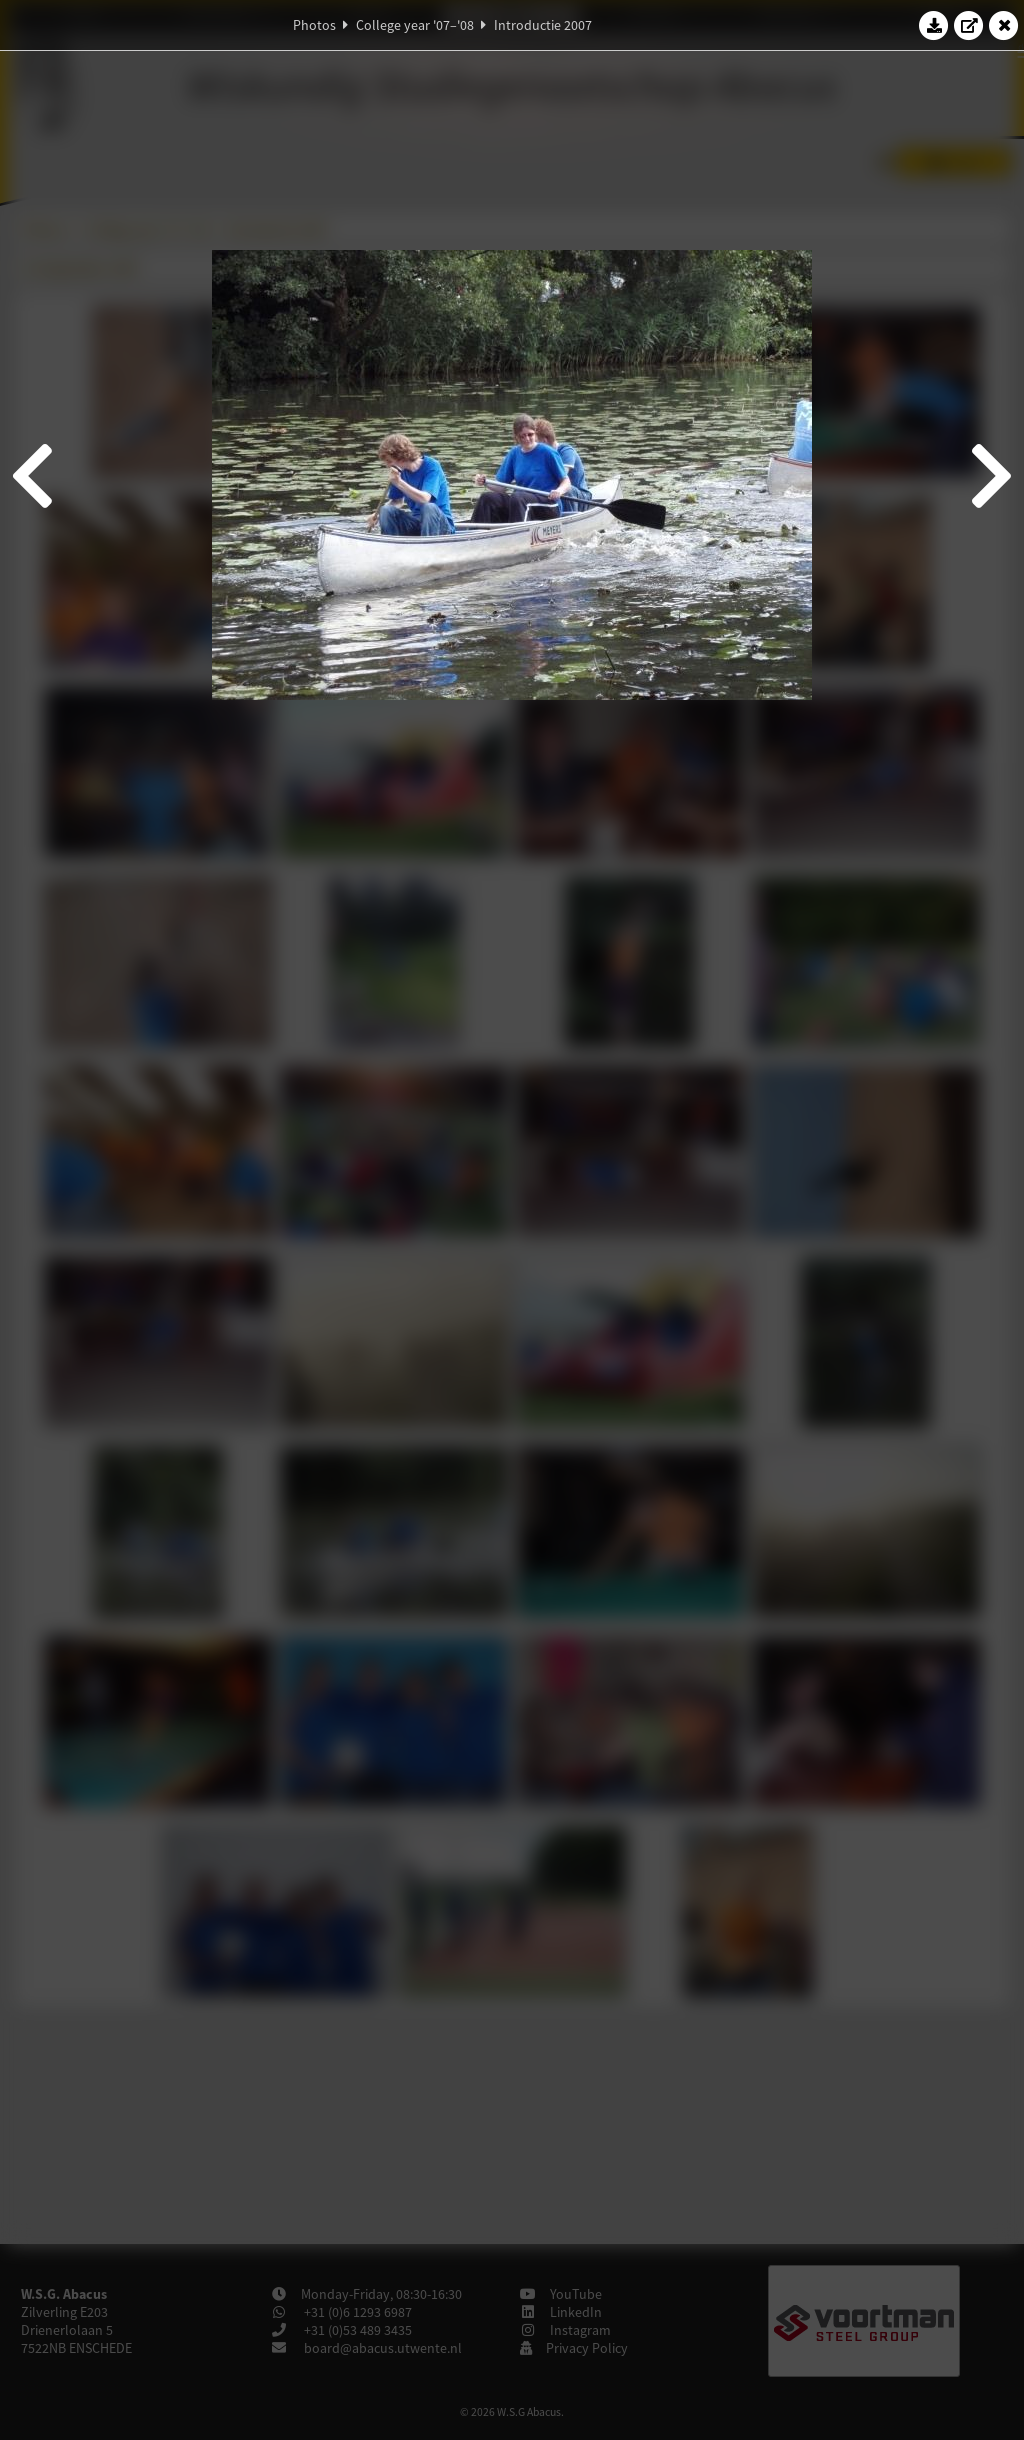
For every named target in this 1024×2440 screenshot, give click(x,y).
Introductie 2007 (543, 25)
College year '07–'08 (415, 25)
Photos (314, 25)
